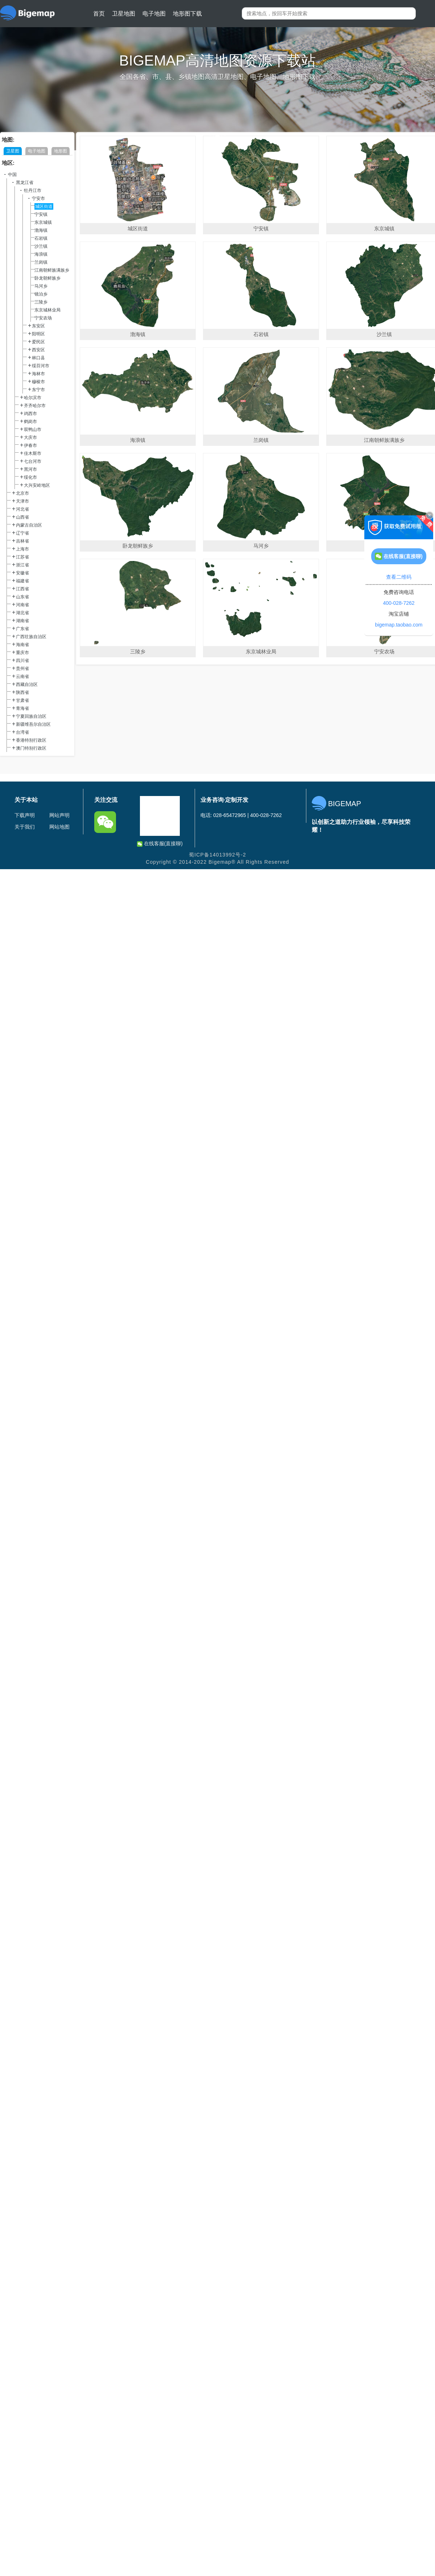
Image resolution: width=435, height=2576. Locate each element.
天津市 (22, 501)
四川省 (22, 660)
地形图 (60, 151)
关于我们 (24, 827)
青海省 (22, 708)
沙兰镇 (40, 246)
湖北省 (22, 612)
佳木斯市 (32, 453)
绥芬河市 (40, 365)
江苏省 (22, 557)
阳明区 (38, 333)
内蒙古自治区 (29, 525)
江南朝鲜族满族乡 (51, 270)
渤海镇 (40, 230)
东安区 (38, 325)
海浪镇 (40, 254)
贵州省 (22, 668)
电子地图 (154, 14)
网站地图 (59, 827)
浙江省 (22, 564)
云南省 (22, 676)
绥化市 (30, 477)
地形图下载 (187, 14)
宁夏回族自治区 (31, 716)
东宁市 (38, 389)
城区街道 (44, 206)
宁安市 (38, 198)
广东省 (22, 628)
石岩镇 (40, 238)
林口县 (38, 357)
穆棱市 (38, 381)
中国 (12, 174)
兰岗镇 (40, 262)
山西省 (22, 517)
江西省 (22, 588)
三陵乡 (40, 302)
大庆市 (30, 437)
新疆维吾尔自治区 (33, 724)
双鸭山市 (32, 429)
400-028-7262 (398, 603)
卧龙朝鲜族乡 (47, 278)
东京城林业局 (47, 310)
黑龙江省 (24, 182)
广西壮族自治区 (31, 636)
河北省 (22, 509)
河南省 (22, 604)
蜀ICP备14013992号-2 (217, 855)
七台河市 (32, 461)
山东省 (22, 596)
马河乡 (40, 286)
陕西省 (22, 692)
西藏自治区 (27, 684)
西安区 (38, 349)
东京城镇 (43, 222)
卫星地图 (123, 14)
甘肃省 (22, 700)
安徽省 (22, 572)
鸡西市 (30, 413)
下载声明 (24, 815)
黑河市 (30, 469)
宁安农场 (43, 318)
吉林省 (22, 541)
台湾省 (22, 732)
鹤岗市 (30, 421)
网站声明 (59, 815)
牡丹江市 (32, 190)
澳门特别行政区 (31, 748)
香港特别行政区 (31, 740)
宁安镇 (40, 214)
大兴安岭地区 (37, 485)
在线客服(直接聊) (160, 844)
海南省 (22, 644)
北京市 (22, 493)
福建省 (22, 580)
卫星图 (12, 151)
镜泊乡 (40, 294)
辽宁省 (22, 533)
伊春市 (30, 445)
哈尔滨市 (32, 397)
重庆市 (22, 652)
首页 (99, 14)
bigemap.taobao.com (399, 625)
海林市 (38, 373)
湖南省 (22, 620)
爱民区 (38, 341)
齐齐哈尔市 (35, 405)
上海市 (22, 549)
